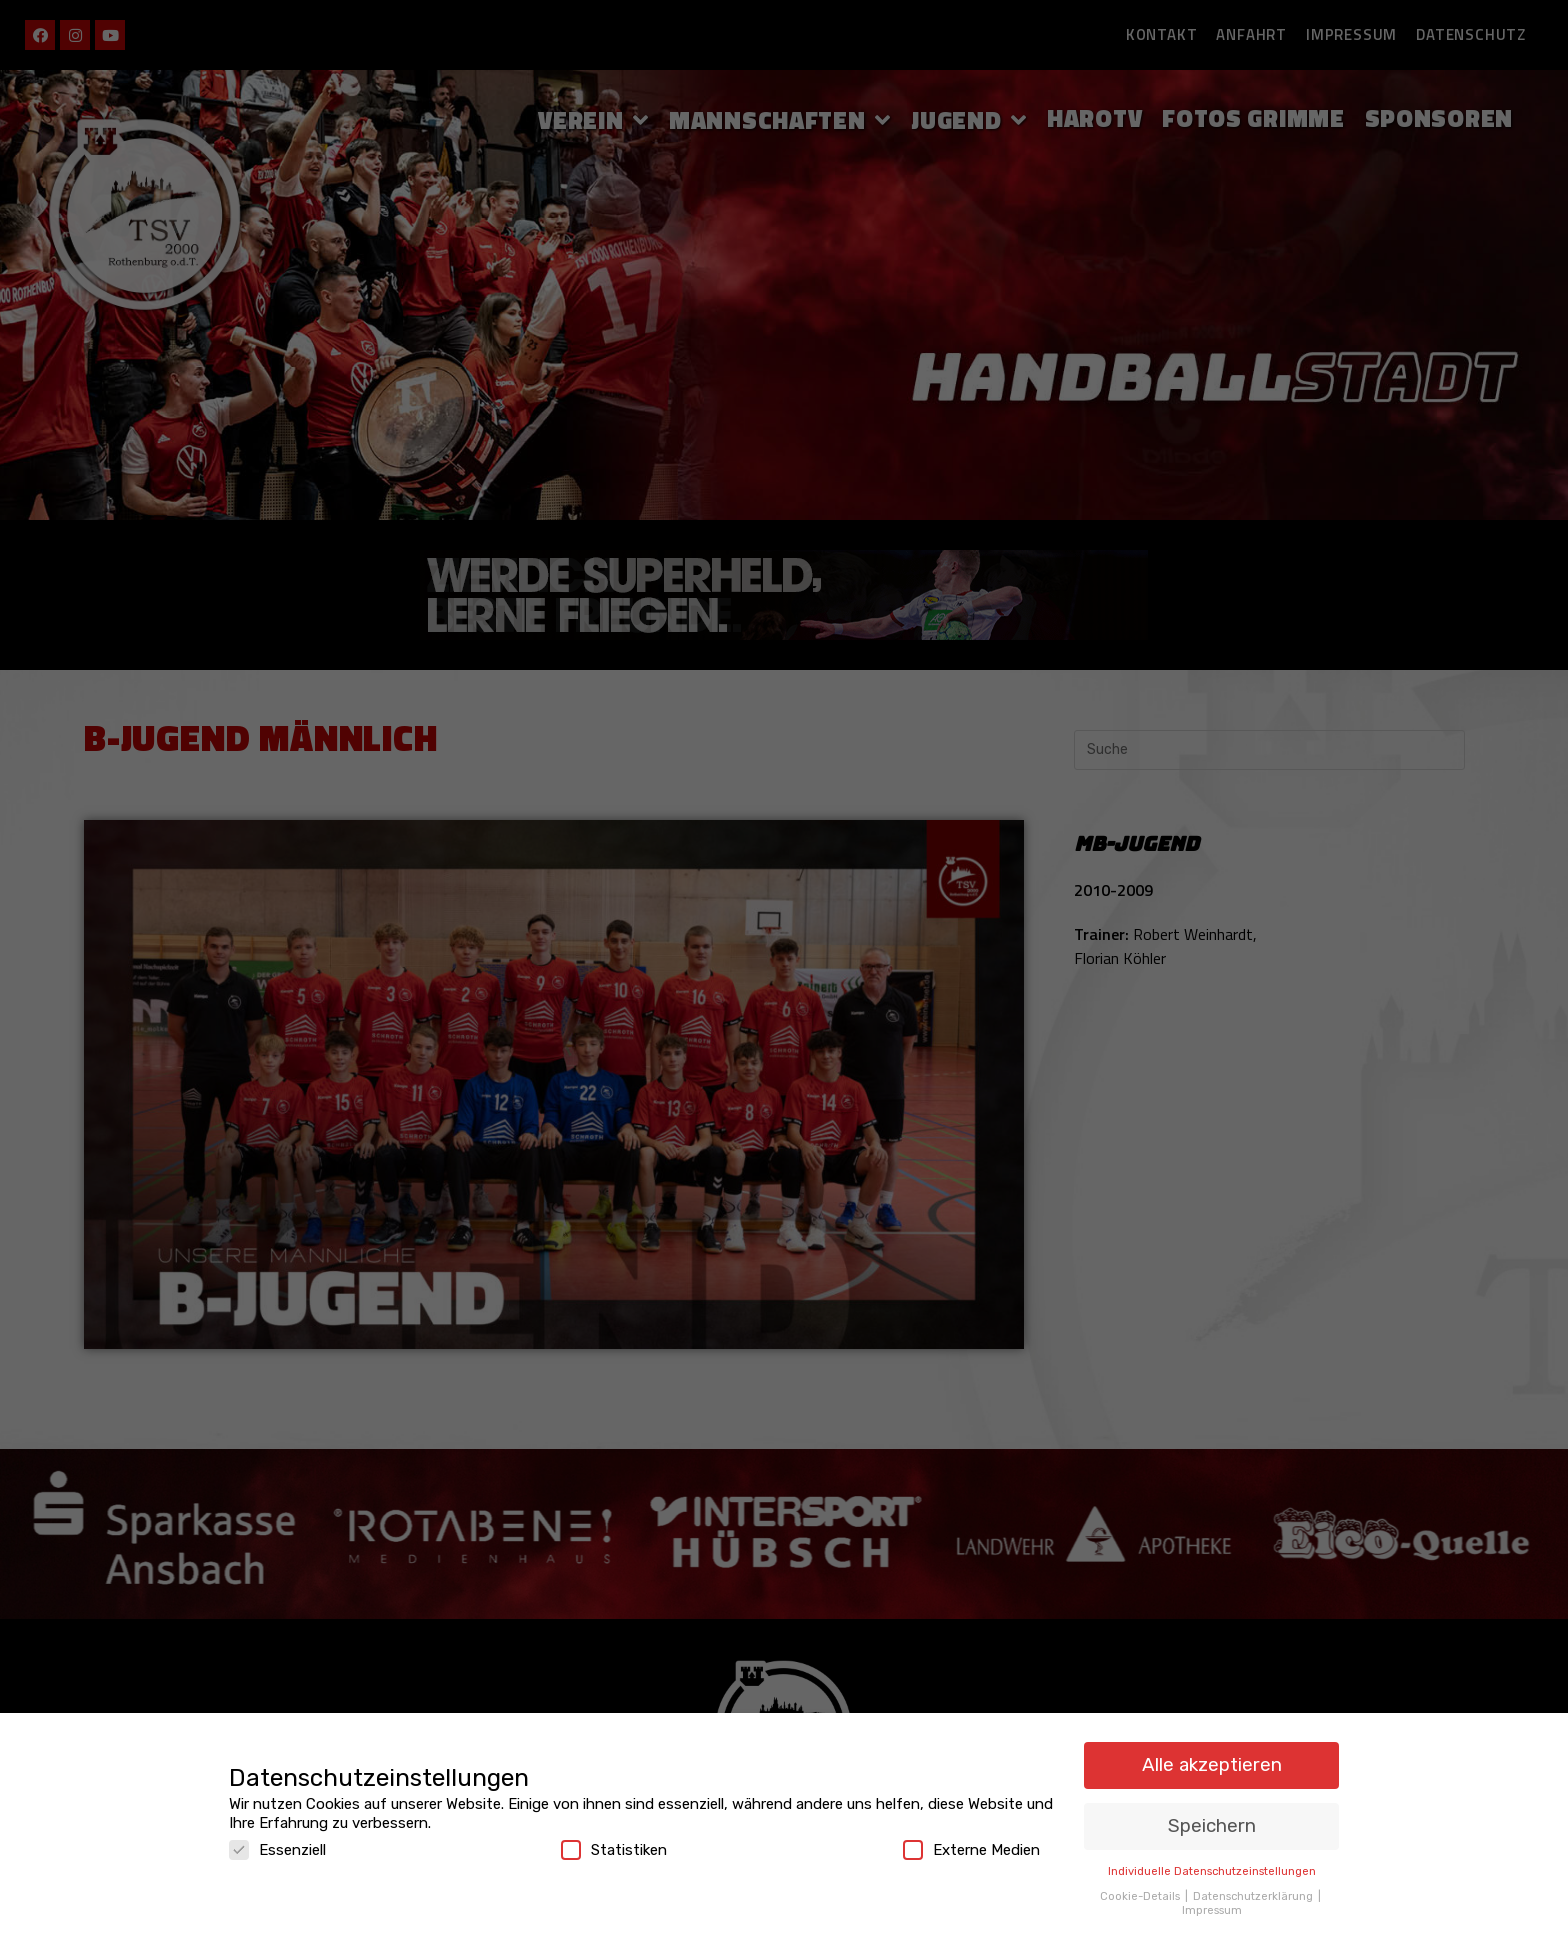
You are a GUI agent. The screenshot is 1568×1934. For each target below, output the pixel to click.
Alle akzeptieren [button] (1212, 1764)
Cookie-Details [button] (1141, 1896)
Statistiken (614, 1850)
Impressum (1212, 1910)
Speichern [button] (1212, 1825)
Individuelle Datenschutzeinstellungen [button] (1212, 1871)
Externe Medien (971, 1850)
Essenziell (277, 1850)
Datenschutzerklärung (1254, 1896)
